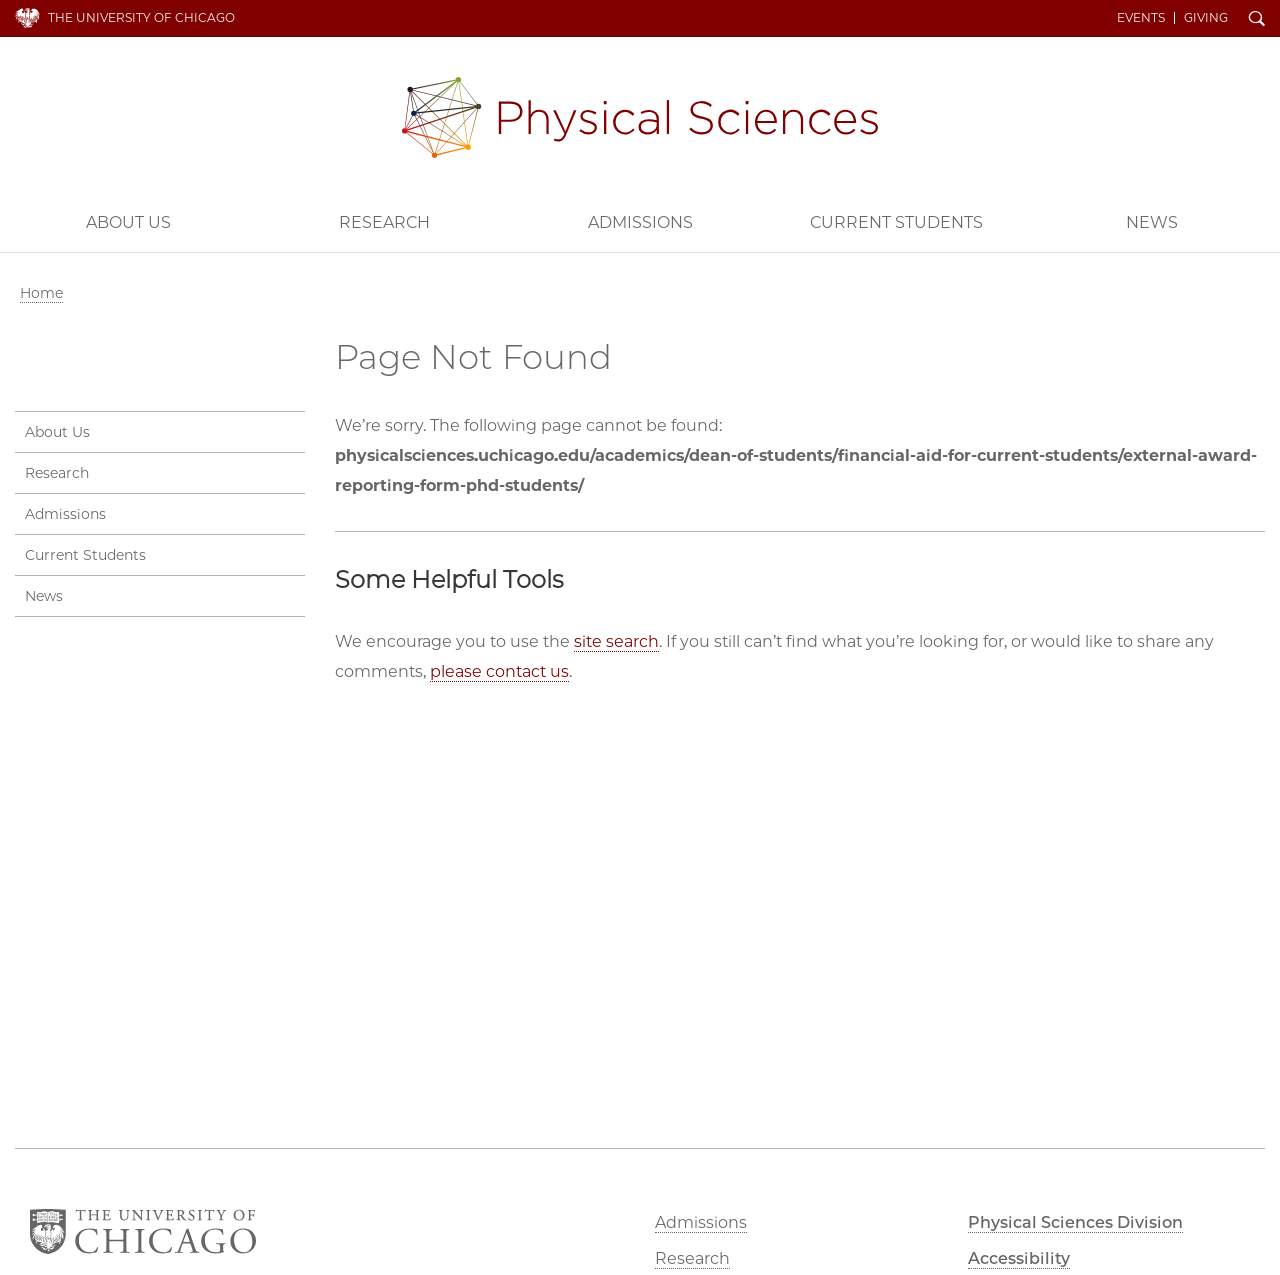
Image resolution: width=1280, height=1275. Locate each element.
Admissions (640, 222)
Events (1141, 18)
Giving (1206, 18)
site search (616, 641)
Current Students (896, 222)
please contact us (499, 671)
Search (1257, 20)
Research (384, 222)
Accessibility (1019, 1258)
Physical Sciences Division (640, 117)
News (1152, 222)
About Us (128, 222)
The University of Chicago (141, 17)
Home (41, 293)
